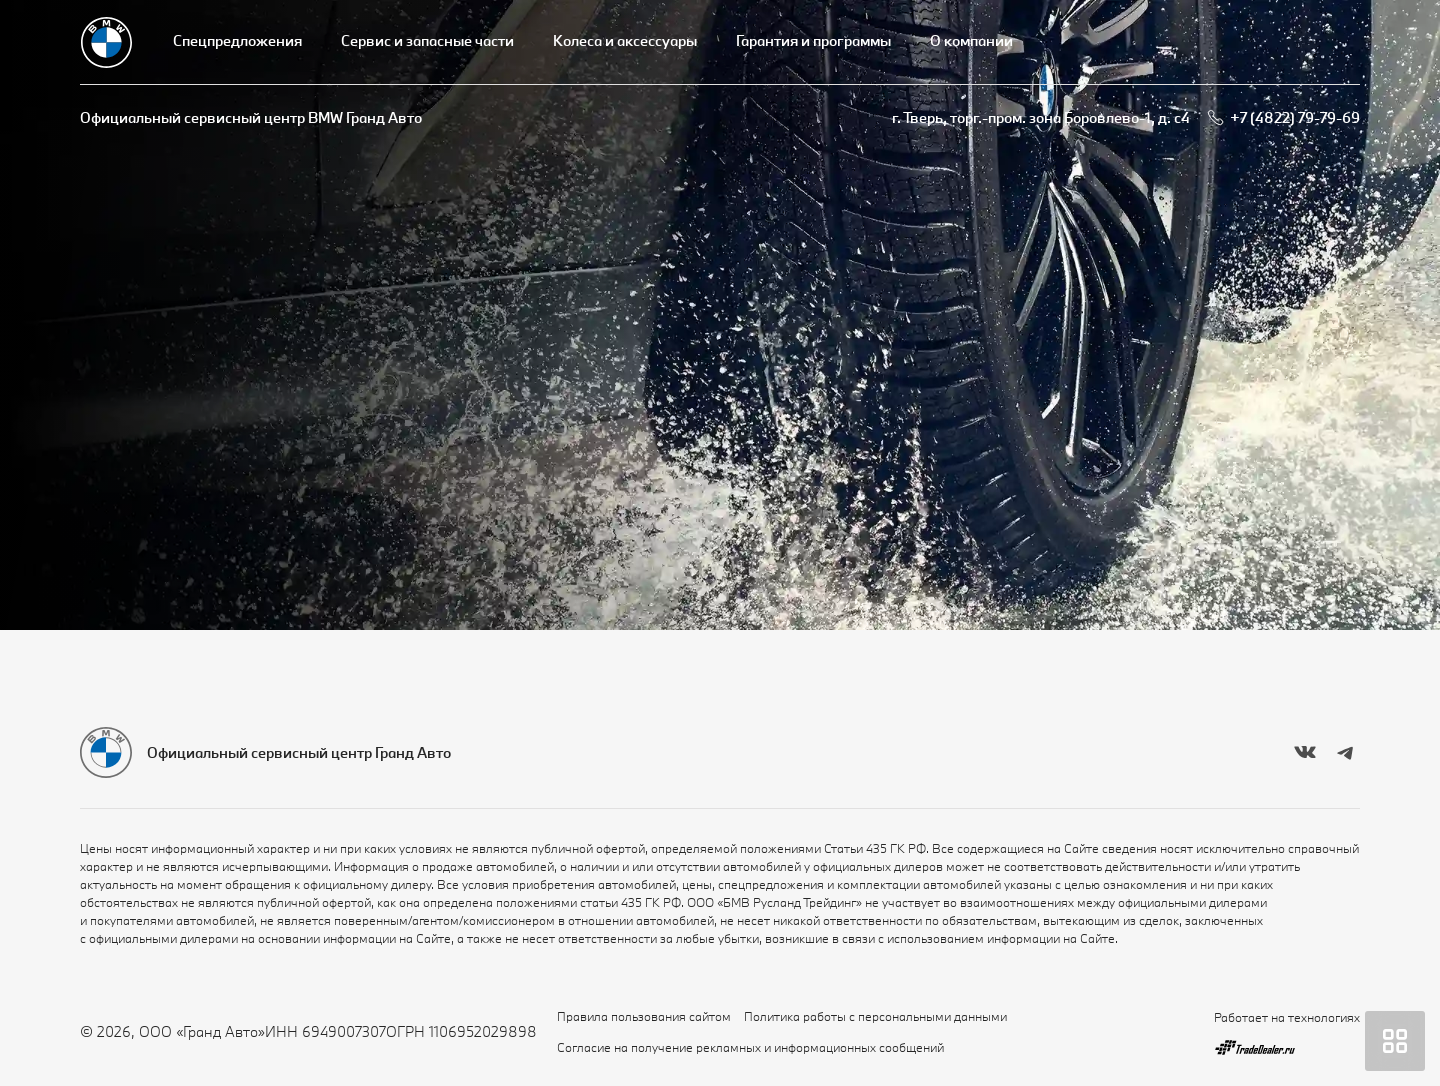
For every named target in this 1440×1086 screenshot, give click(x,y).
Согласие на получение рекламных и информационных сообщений (750, 1047)
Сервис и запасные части (427, 40)
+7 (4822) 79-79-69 (1295, 117)
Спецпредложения (237, 40)
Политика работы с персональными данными (875, 1016)
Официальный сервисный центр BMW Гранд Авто (251, 117)
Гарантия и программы (813, 40)
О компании (971, 40)
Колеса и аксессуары (625, 40)
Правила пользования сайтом (644, 1016)
